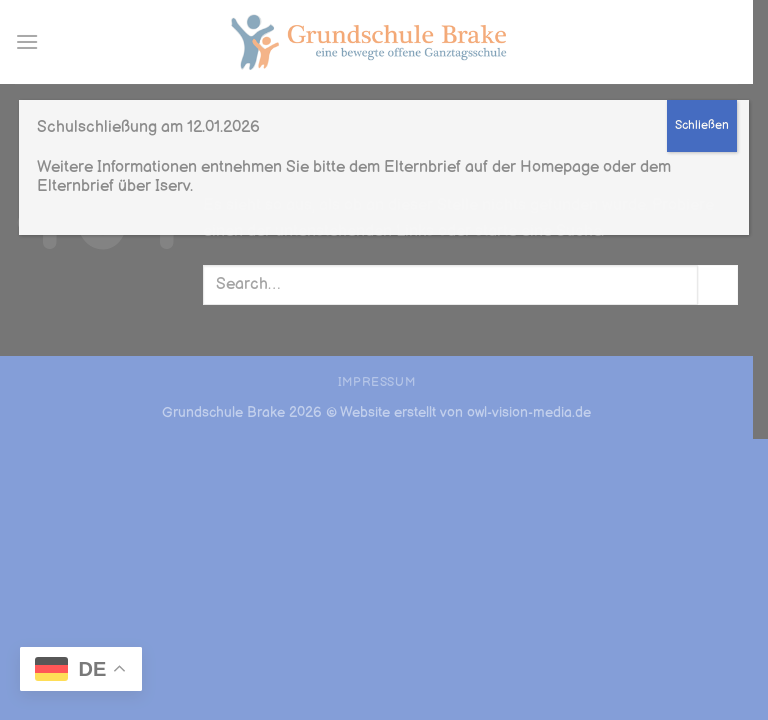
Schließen (702, 125)
